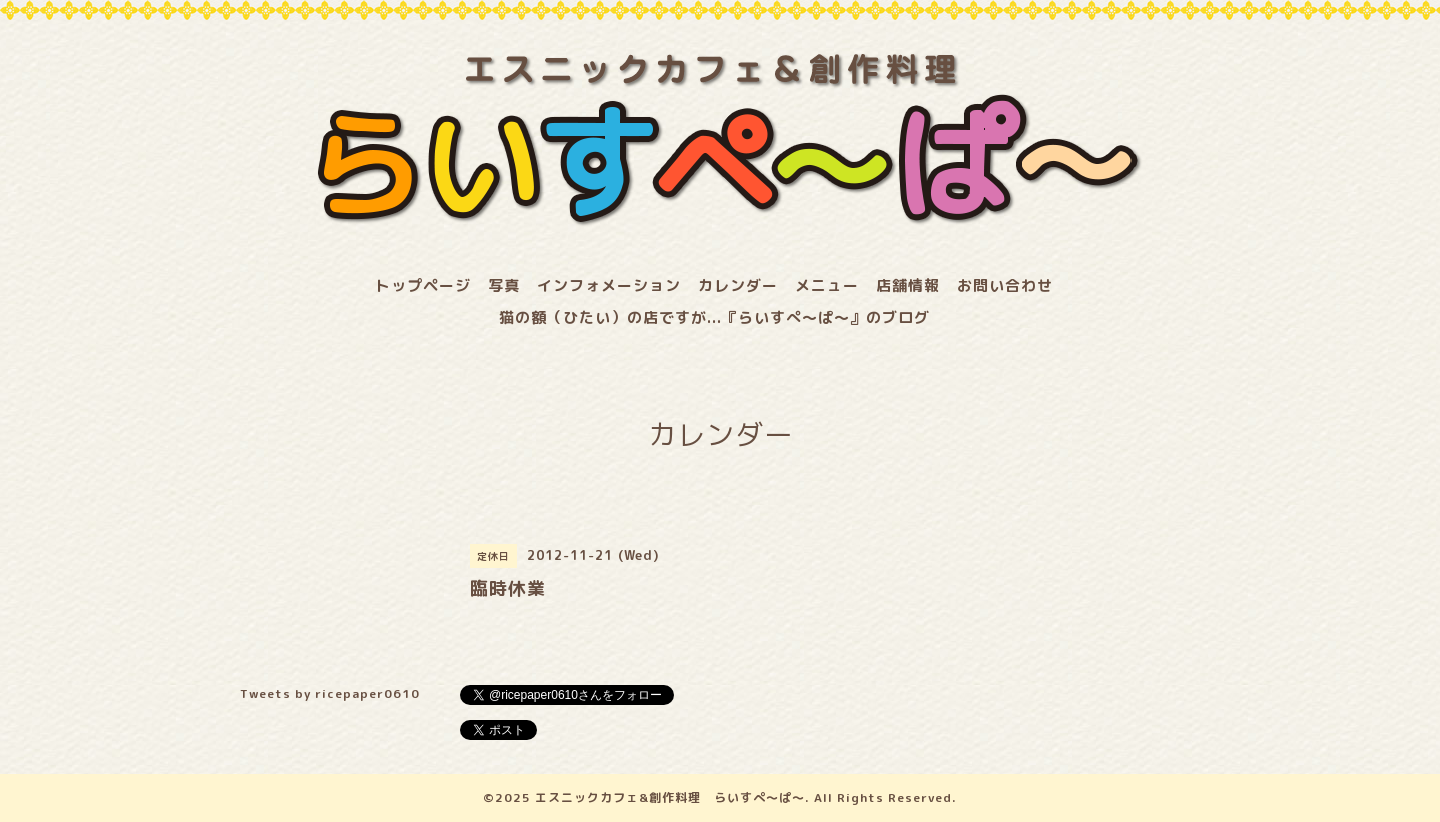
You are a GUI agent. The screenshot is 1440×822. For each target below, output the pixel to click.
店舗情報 (908, 285)
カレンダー (738, 285)
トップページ (423, 285)
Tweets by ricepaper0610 (330, 693)
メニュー (827, 285)
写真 (504, 285)
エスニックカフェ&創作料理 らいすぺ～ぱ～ (670, 797)
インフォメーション (609, 285)
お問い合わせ (1005, 285)
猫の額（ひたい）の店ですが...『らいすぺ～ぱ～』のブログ (714, 317)
